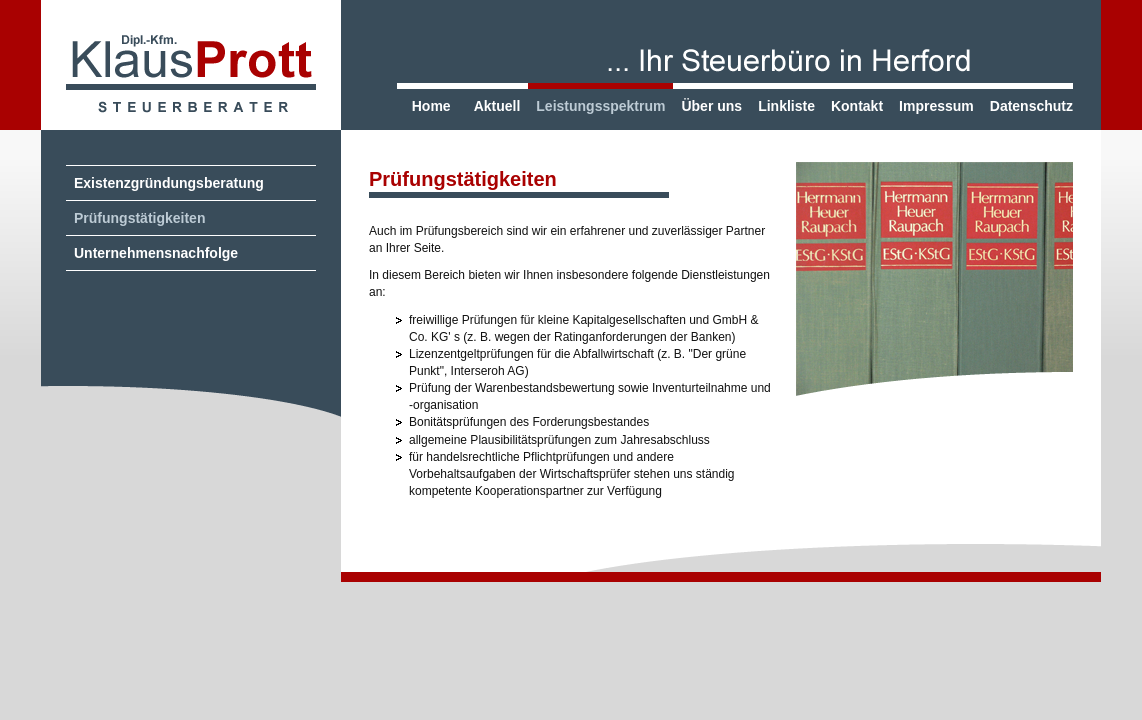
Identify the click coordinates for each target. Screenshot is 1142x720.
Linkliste (786, 106)
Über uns (711, 106)
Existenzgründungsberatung (169, 183)
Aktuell (497, 106)
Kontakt (857, 106)
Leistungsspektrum (600, 106)
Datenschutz (1031, 106)
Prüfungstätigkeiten (139, 218)
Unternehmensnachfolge (156, 253)
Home (431, 106)
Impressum (936, 106)
